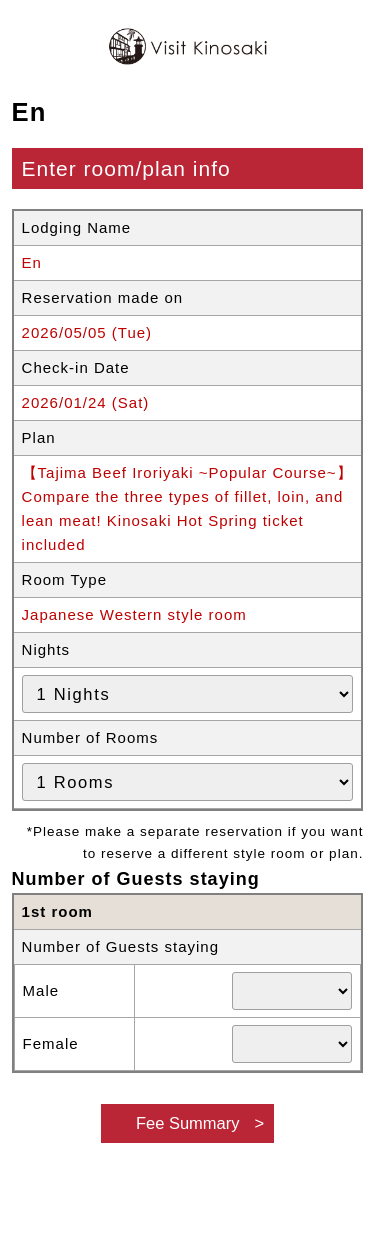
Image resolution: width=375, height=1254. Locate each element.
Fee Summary (188, 1123)
